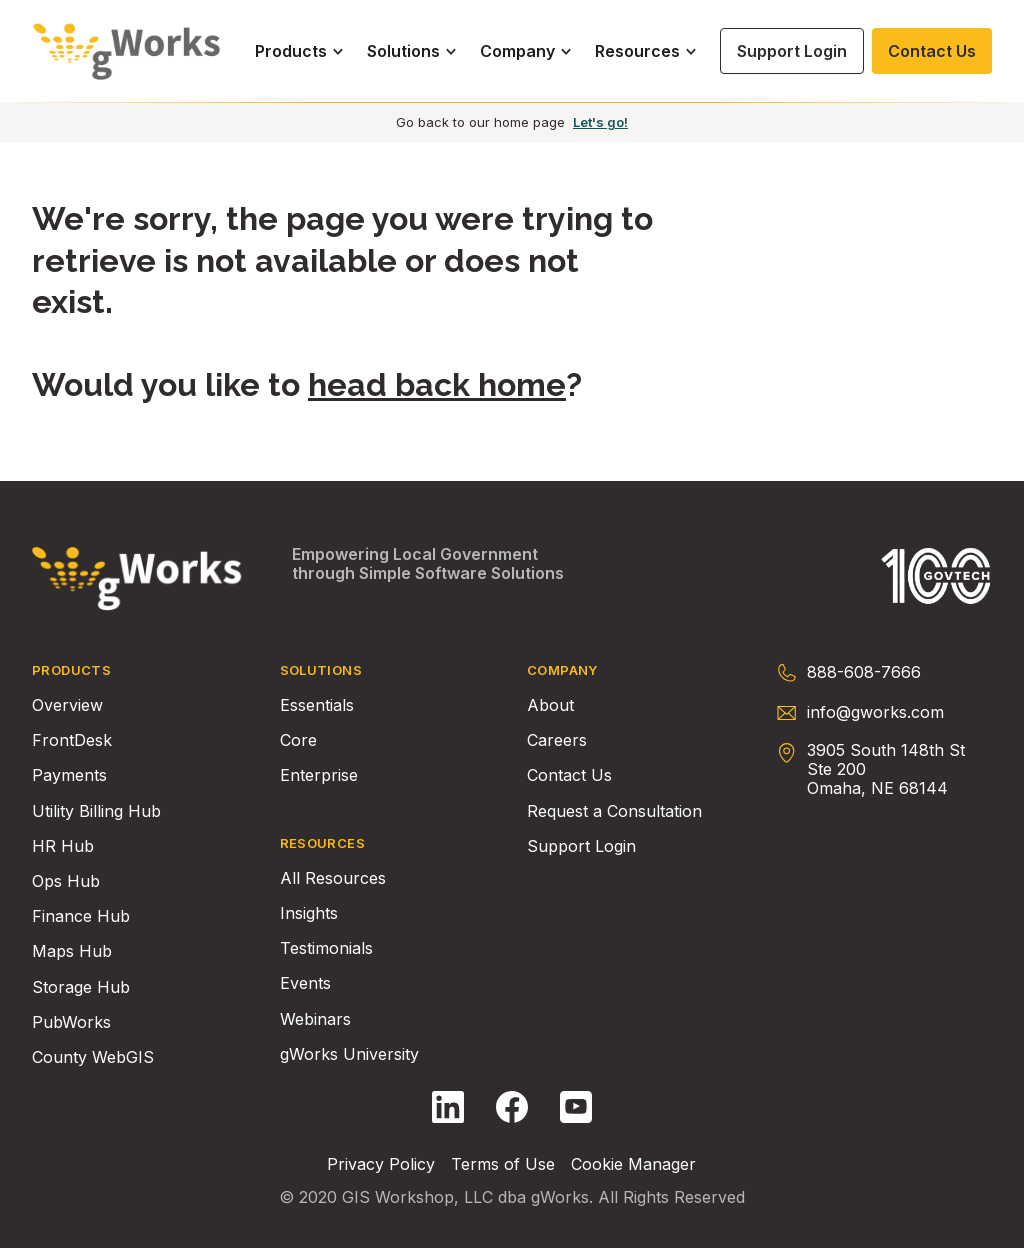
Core (298, 740)
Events (305, 983)
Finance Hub (81, 916)
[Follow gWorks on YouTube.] (576, 1107)
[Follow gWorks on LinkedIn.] (448, 1107)
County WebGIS (93, 1057)
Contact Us (569, 775)
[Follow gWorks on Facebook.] (512, 1107)
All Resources (333, 878)
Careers (557, 740)
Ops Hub (66, 881)
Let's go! (600, 122)
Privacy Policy (381, 1164)
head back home (437, 384)
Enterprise (319, 775)
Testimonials (326, 948)
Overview (67, 705)
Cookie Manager (633, 1164)
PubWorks (71, 1022)
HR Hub (63, 846)
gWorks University (349, 1054)
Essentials (317, 705)
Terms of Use (503, 1164)
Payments (69, 775)
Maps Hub (72, 951)
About (550, 705)
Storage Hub (81, 987)
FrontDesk (72, 740)
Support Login (581, 846)
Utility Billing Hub (96, 811)
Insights (309, 913)
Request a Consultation (614, 811)
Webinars (315, 1019)
